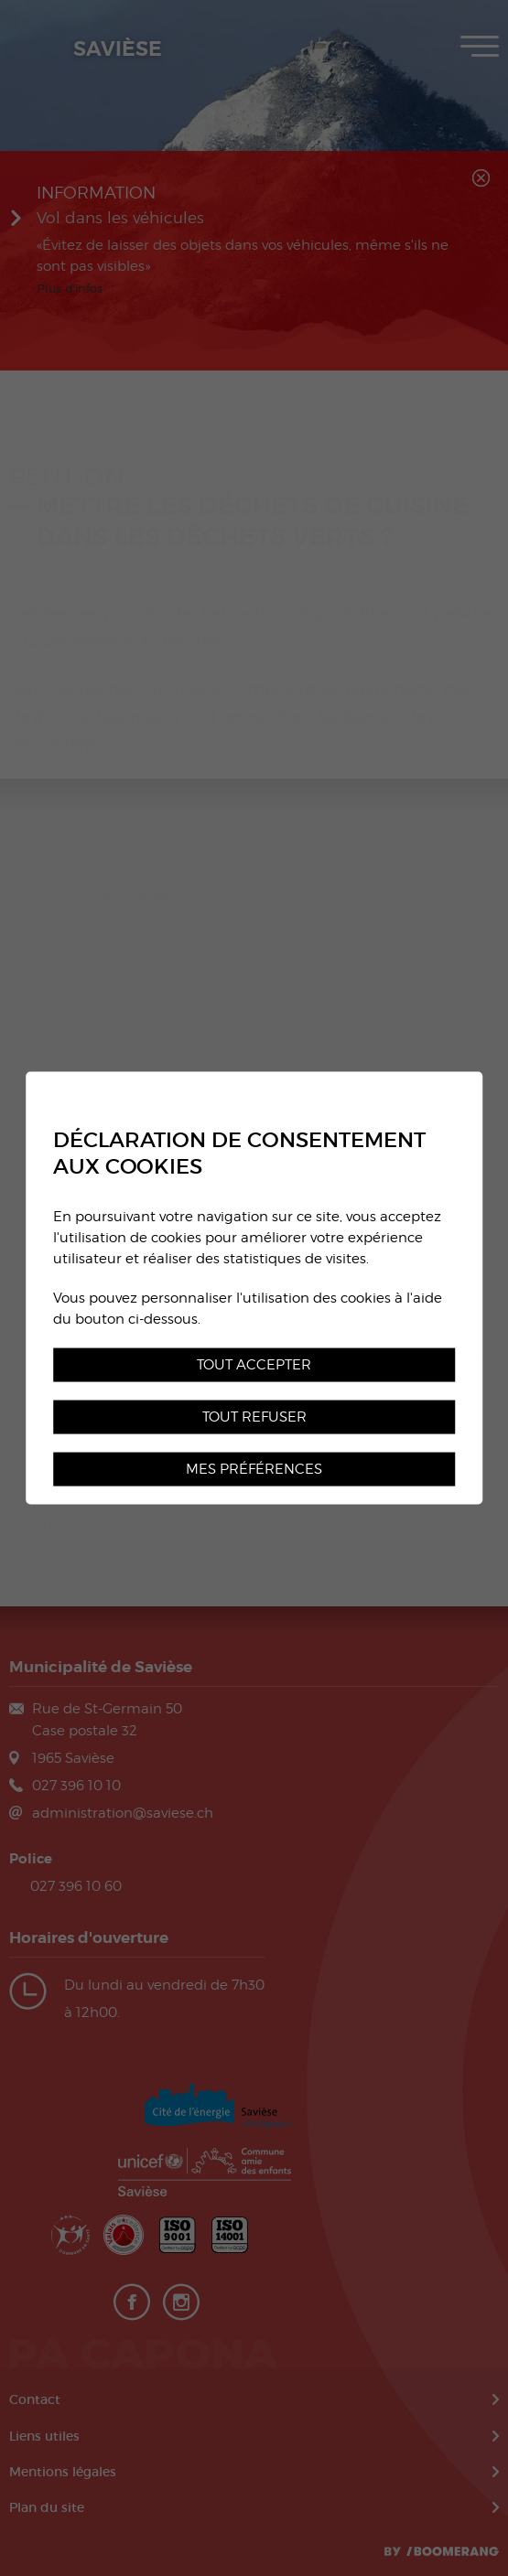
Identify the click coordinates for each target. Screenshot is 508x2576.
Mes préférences (254, 1468)
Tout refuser (254, 1416)
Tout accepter (254, 1364)
